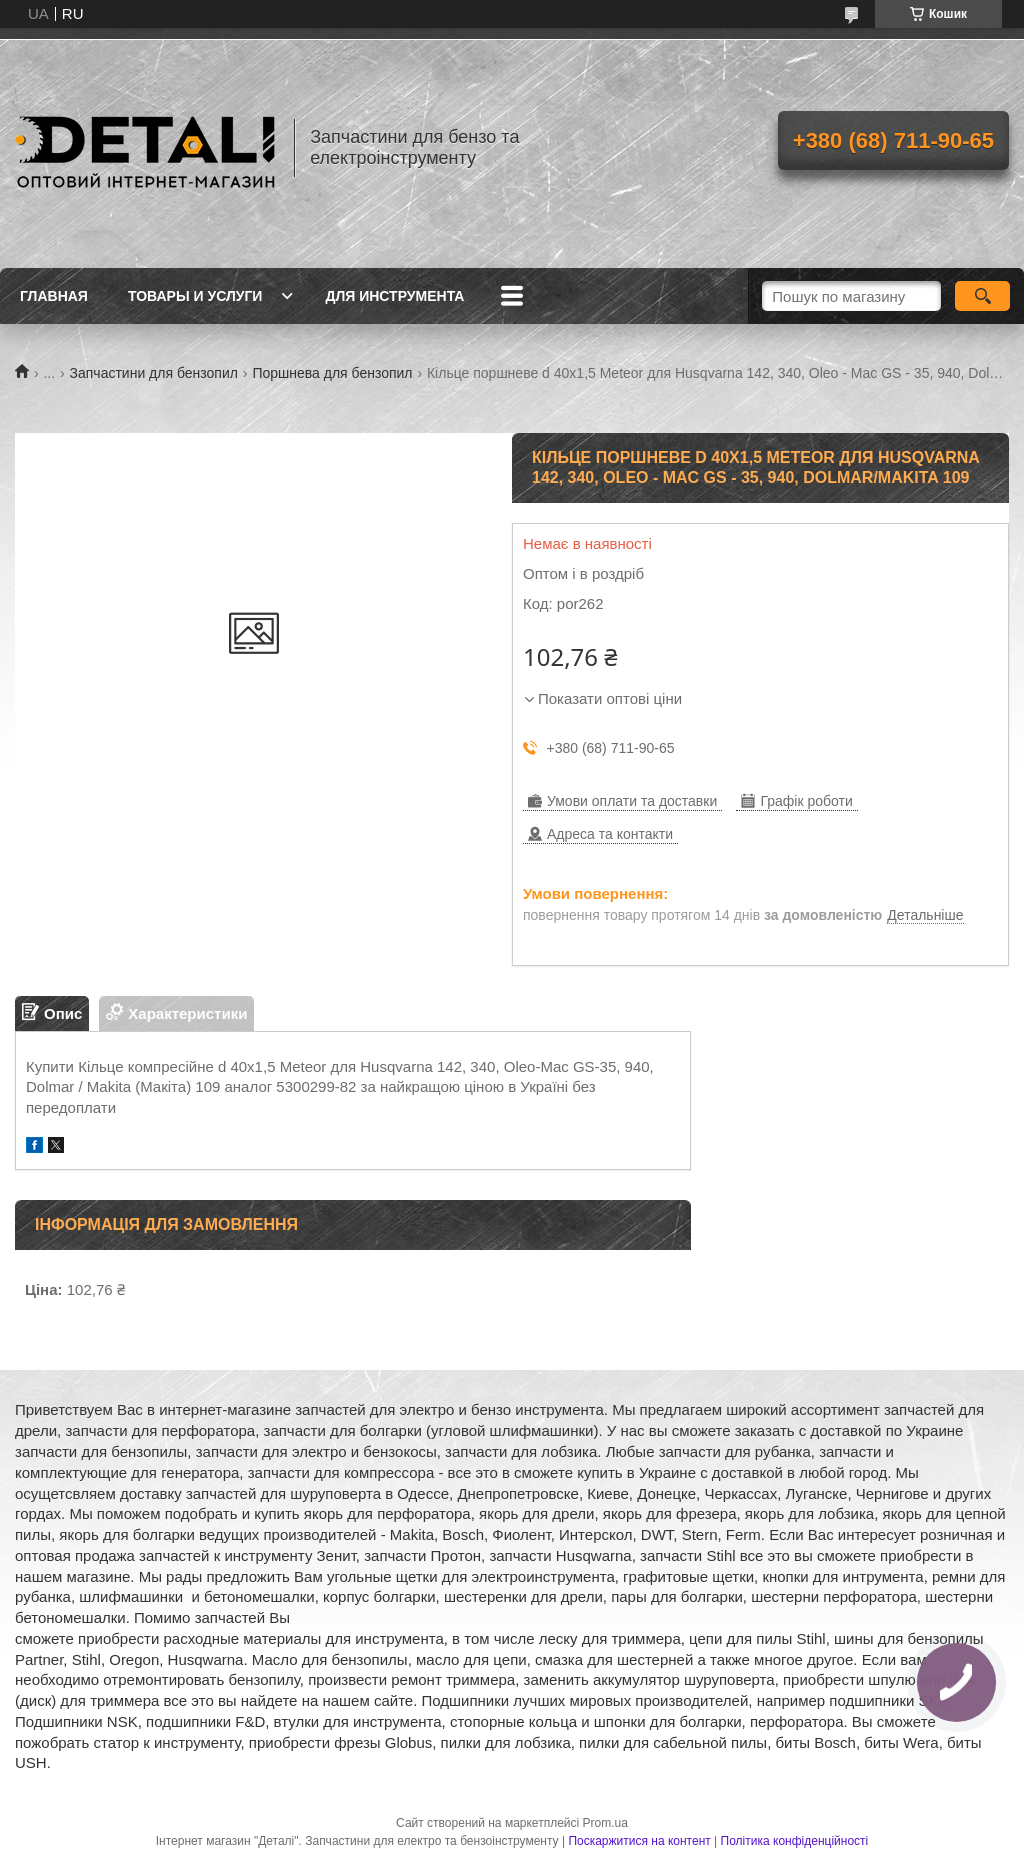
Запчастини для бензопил (154, 373)
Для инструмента (394, 296)
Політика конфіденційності (795, 1841)
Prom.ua (605, 1823)
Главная (54, 296)
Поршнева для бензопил (332, 373)
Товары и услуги (195, 296)
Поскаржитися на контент (639, 1841)
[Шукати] (982, 296)
